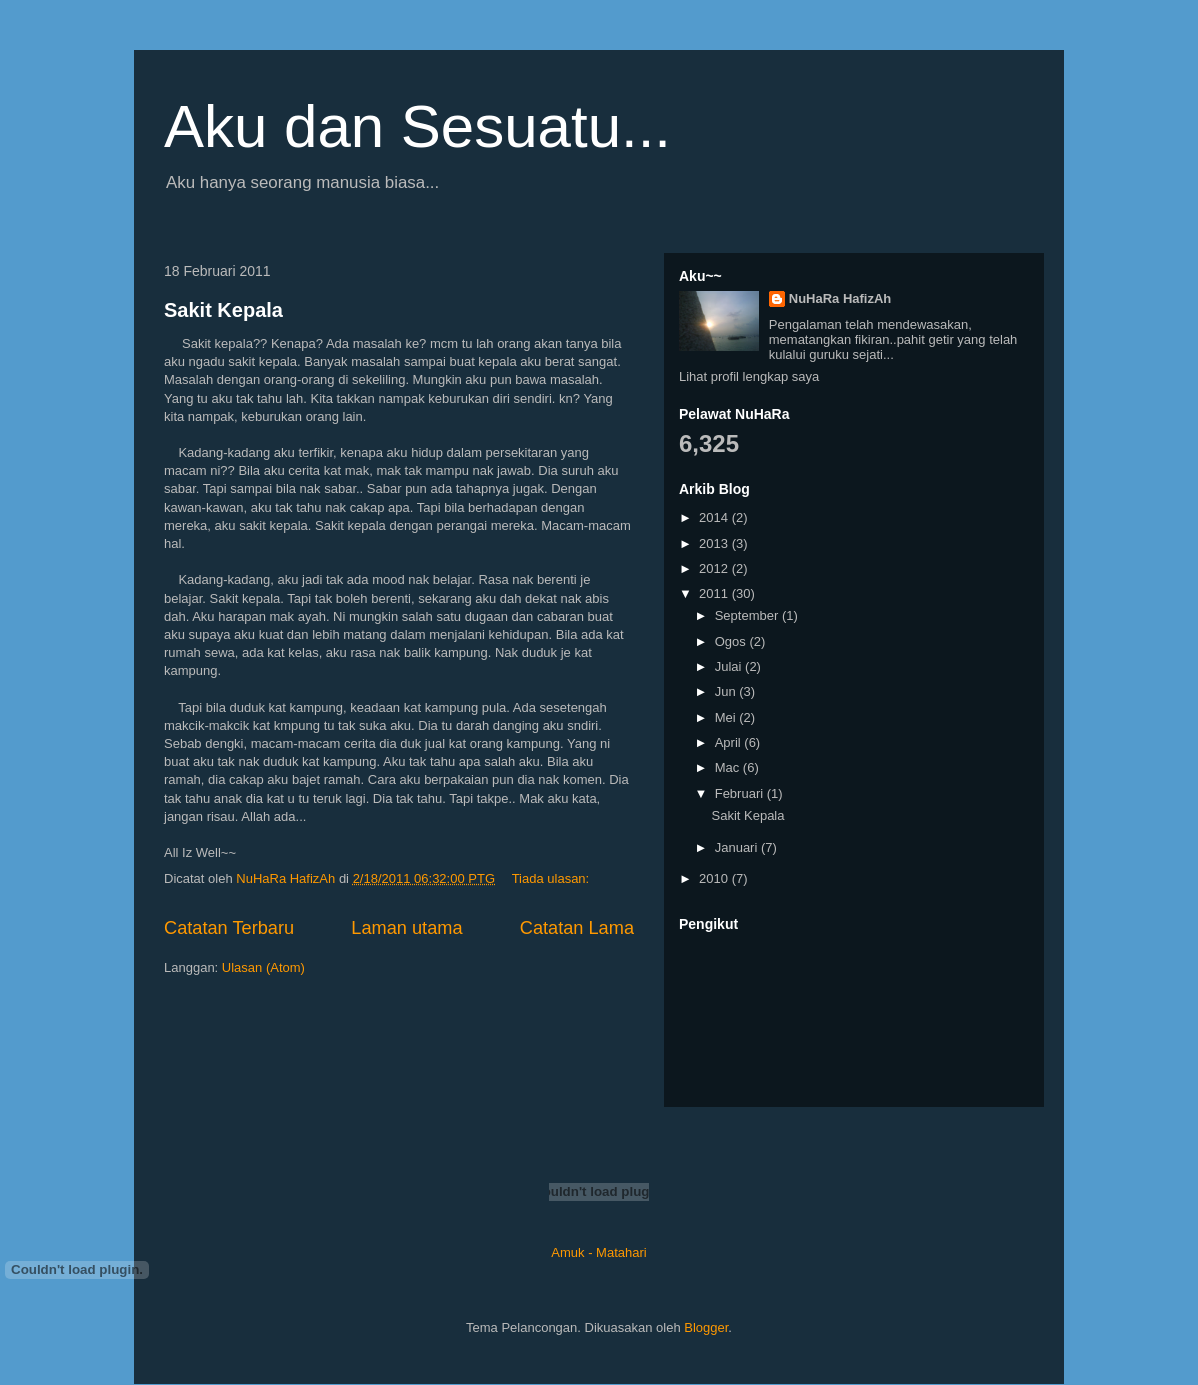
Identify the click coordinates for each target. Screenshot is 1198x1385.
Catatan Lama (577, 928)
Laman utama (406, 928)
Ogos (732, 641)
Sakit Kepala (223, 310)
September (748, 615)
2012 (715, 568)
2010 (715, 878)
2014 (715, 517)
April (730, 742)
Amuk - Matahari (598, 1252)
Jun (727, 691)
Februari (741, 793)
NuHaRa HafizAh (840, 298)
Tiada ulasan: (552, 878)
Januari (738, 847)
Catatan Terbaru (229, 928)
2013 (715, 543)
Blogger (706, 1327)
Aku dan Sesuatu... (417, 126)
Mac (729, 767)
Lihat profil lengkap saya (749, 376)
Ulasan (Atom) (263, 967)
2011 (715, 593)
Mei (727, 717)
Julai (730, 666)
